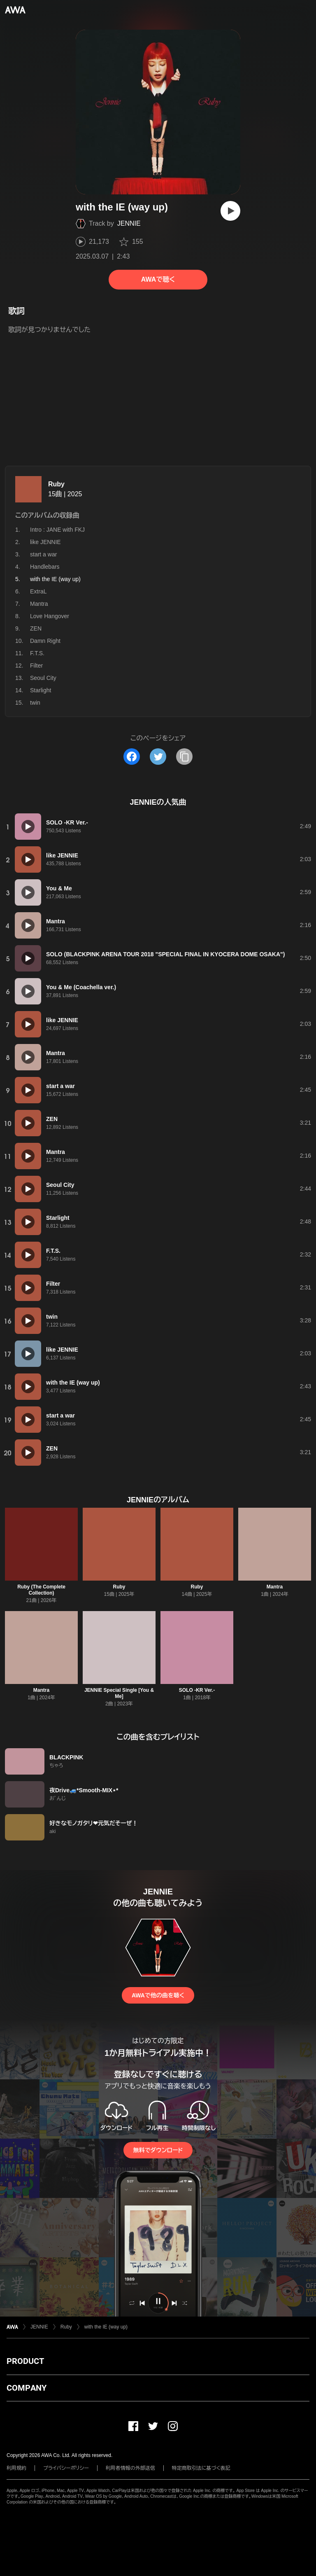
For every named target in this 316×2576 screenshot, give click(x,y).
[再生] (230, 211)
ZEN (36, 628)
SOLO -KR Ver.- (197, 1690)
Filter (36, 665)
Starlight (40, 690)
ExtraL (38, 591)
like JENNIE (45, 542)
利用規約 (16, 2468)
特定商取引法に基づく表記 (201, 2468)
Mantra (39, 603)
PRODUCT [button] (25, 2361)
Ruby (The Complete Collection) (41, 1590)
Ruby (56, 484)
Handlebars (45, 566)
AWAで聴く (158, 279)
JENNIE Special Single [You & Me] (119, 1693)
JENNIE (129, 223)
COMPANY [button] (26, 2388)
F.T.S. (37, 653)
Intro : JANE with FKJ (57, 529)
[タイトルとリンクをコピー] (184, 756)
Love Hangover (49, 616)
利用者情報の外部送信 (130, 2468)
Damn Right (45, 641)
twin (35, 702)
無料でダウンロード (158, 2150)
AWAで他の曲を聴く (158, 1995)
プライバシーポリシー (66, 2468)
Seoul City (43, 678)
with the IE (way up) (106, 2327)
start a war (43, 554)
